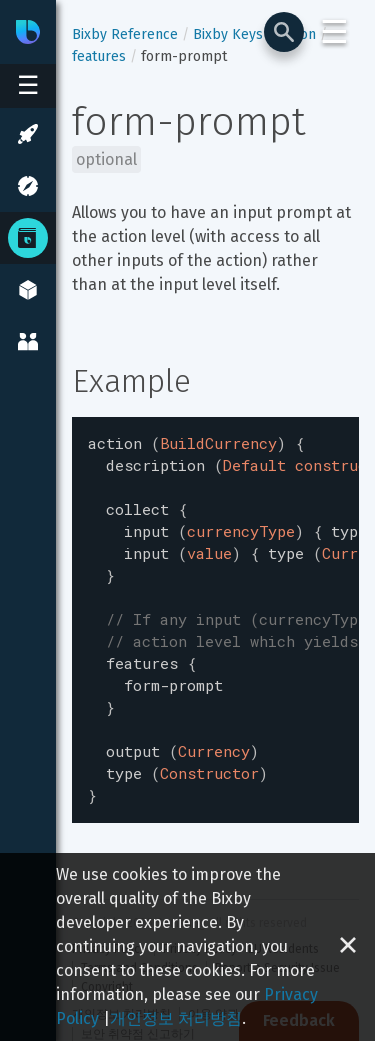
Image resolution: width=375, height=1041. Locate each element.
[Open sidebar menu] (28, 86)
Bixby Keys (228, 34)
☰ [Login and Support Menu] (334, 32)
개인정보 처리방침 (176, 1018)
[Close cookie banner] (348, 947)
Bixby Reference (125, 34)
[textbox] (215, 603)
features (99, 56)
